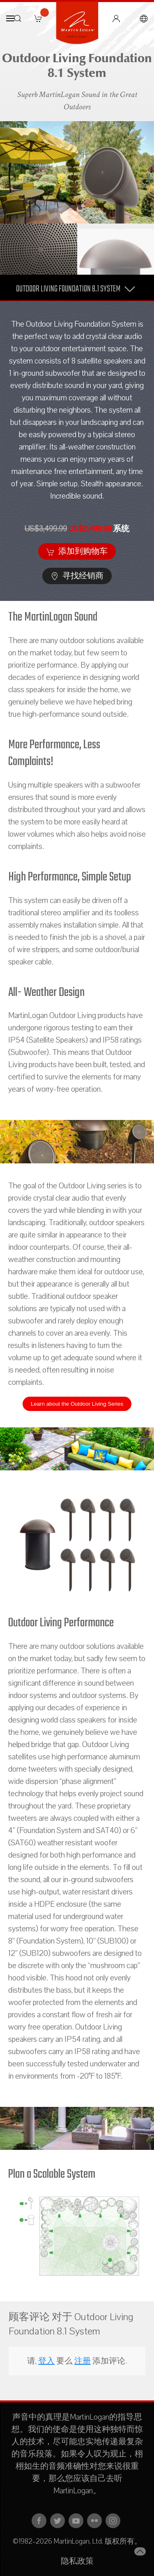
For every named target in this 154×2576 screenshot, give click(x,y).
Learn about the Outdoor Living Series (77, 1404)
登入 (46, 2361)
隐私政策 (77, 2561)
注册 (82, 2361)
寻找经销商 (77, 576)
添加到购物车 (77, 551)
